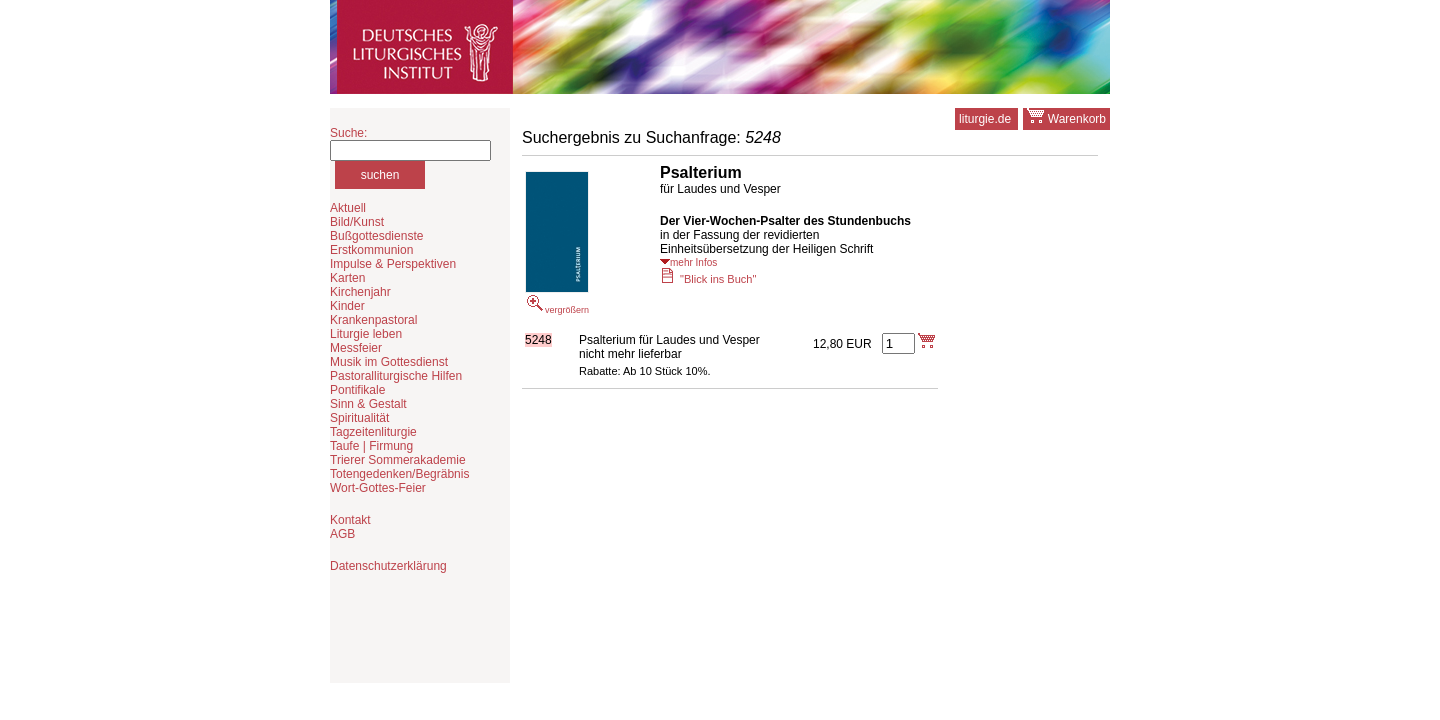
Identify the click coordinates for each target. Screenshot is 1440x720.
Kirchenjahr (360, 292)
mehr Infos (688, 262)
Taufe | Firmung (371, 446)
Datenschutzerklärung (388, 566)
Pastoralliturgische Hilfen (396, 376)
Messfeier (356, 348)
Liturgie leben (366, 334)
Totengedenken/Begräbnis (399, 474)
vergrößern (557, 243)
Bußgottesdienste (376, 236)
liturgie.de (986, 119)
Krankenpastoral (373, 320)
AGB (342, 534)
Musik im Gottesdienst (389, 362)
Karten (347, 278)
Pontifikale (357, 390)
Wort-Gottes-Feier (378, 488)
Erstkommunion (371, 250)
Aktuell (348, 208)
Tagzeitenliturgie (373, 432)
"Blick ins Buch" (708, 279)
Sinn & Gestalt (368, 404)
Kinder (347, 306)
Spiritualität (359, 418)
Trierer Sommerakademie (398, 460)
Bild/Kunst (357, 222)
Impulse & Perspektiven (393, 264)
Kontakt (350, 520)
